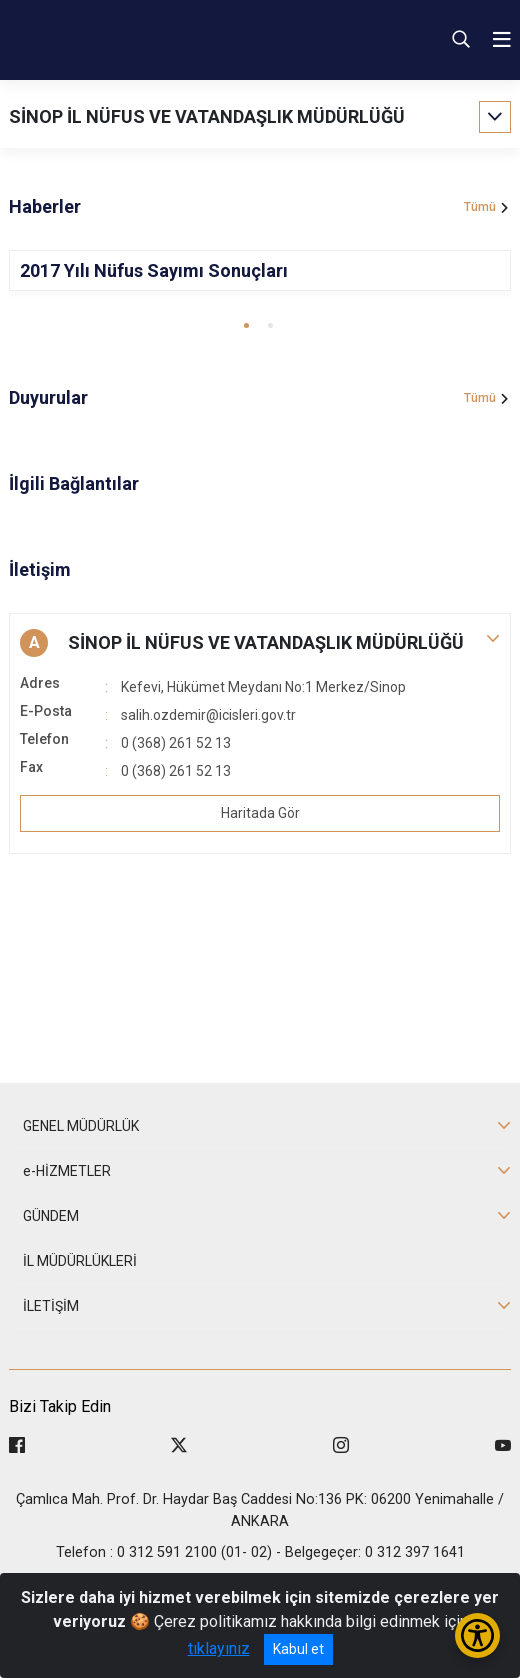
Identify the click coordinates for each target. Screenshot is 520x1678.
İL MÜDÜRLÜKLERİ (80, 1261)
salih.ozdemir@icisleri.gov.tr (208, 715)
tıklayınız (219, 1648)
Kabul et (298, 1649)
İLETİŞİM (51, 1306)
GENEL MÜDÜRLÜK (81, 1126)
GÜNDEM (51, 1216)
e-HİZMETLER (67, 1171)
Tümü (480, 207)
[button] (246, 325)
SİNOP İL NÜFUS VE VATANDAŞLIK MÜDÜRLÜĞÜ (207, 116)
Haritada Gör (260, 813)
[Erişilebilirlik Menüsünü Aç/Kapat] (477, 1635)
